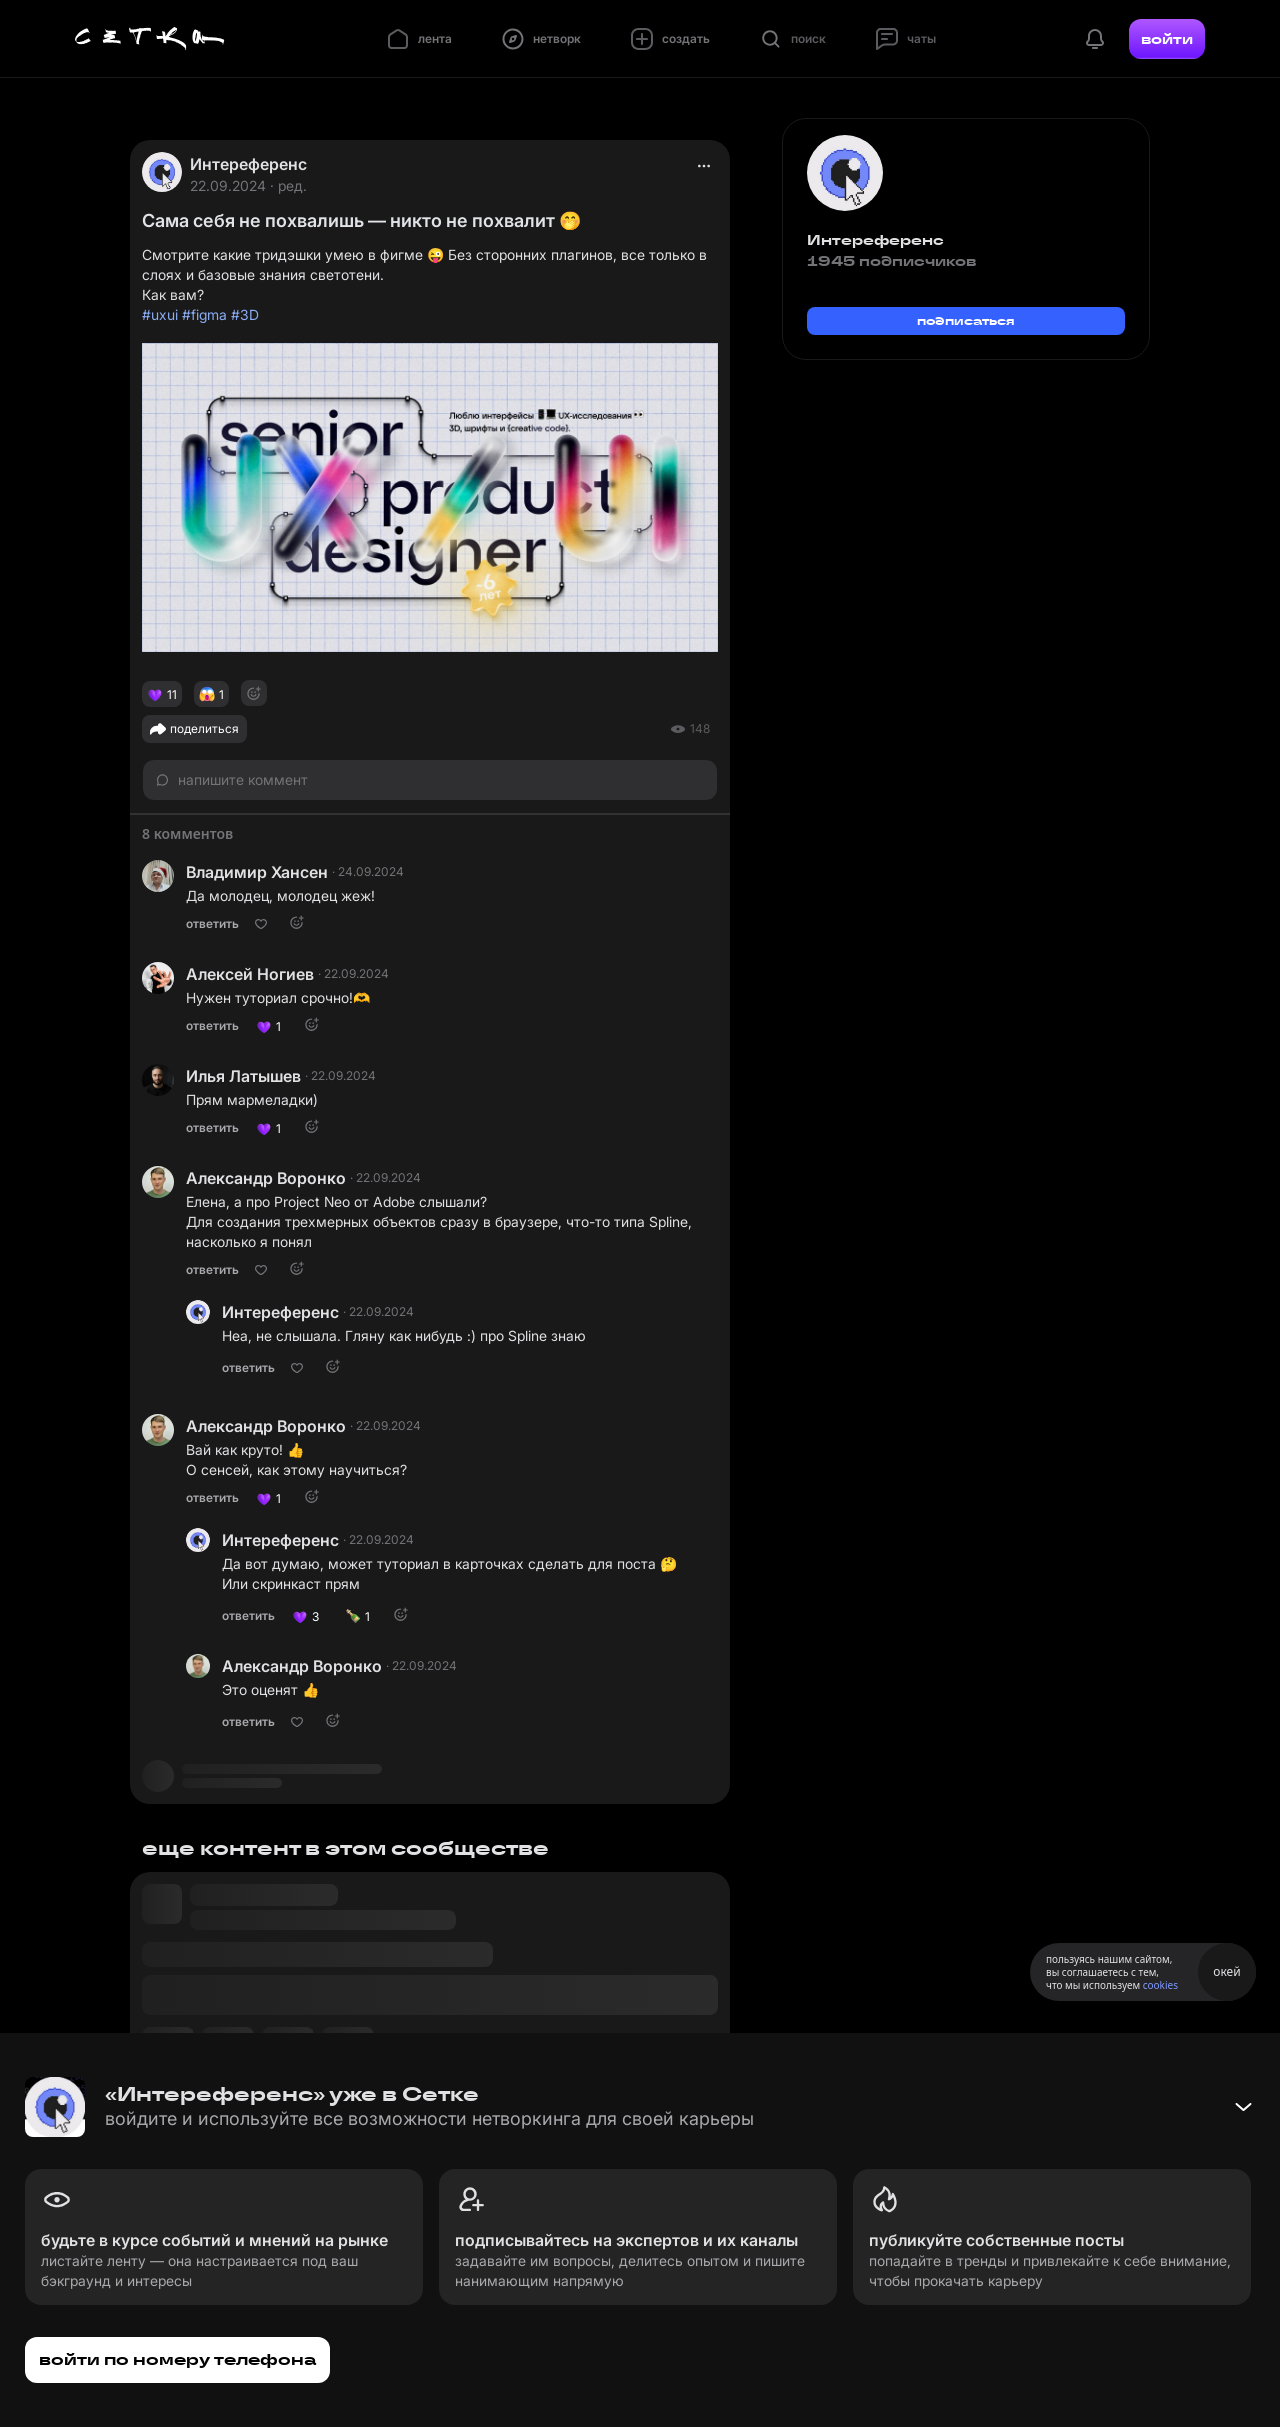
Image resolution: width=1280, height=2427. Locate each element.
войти (1167, 39)
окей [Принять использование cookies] (1226, 1971)
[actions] (704, 166)
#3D (245, 314)
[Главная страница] (150, 39)
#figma (204, 314)
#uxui (160, 314)
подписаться (966, 320)
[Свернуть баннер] (1243, 2107)
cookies (1160, 1985)
